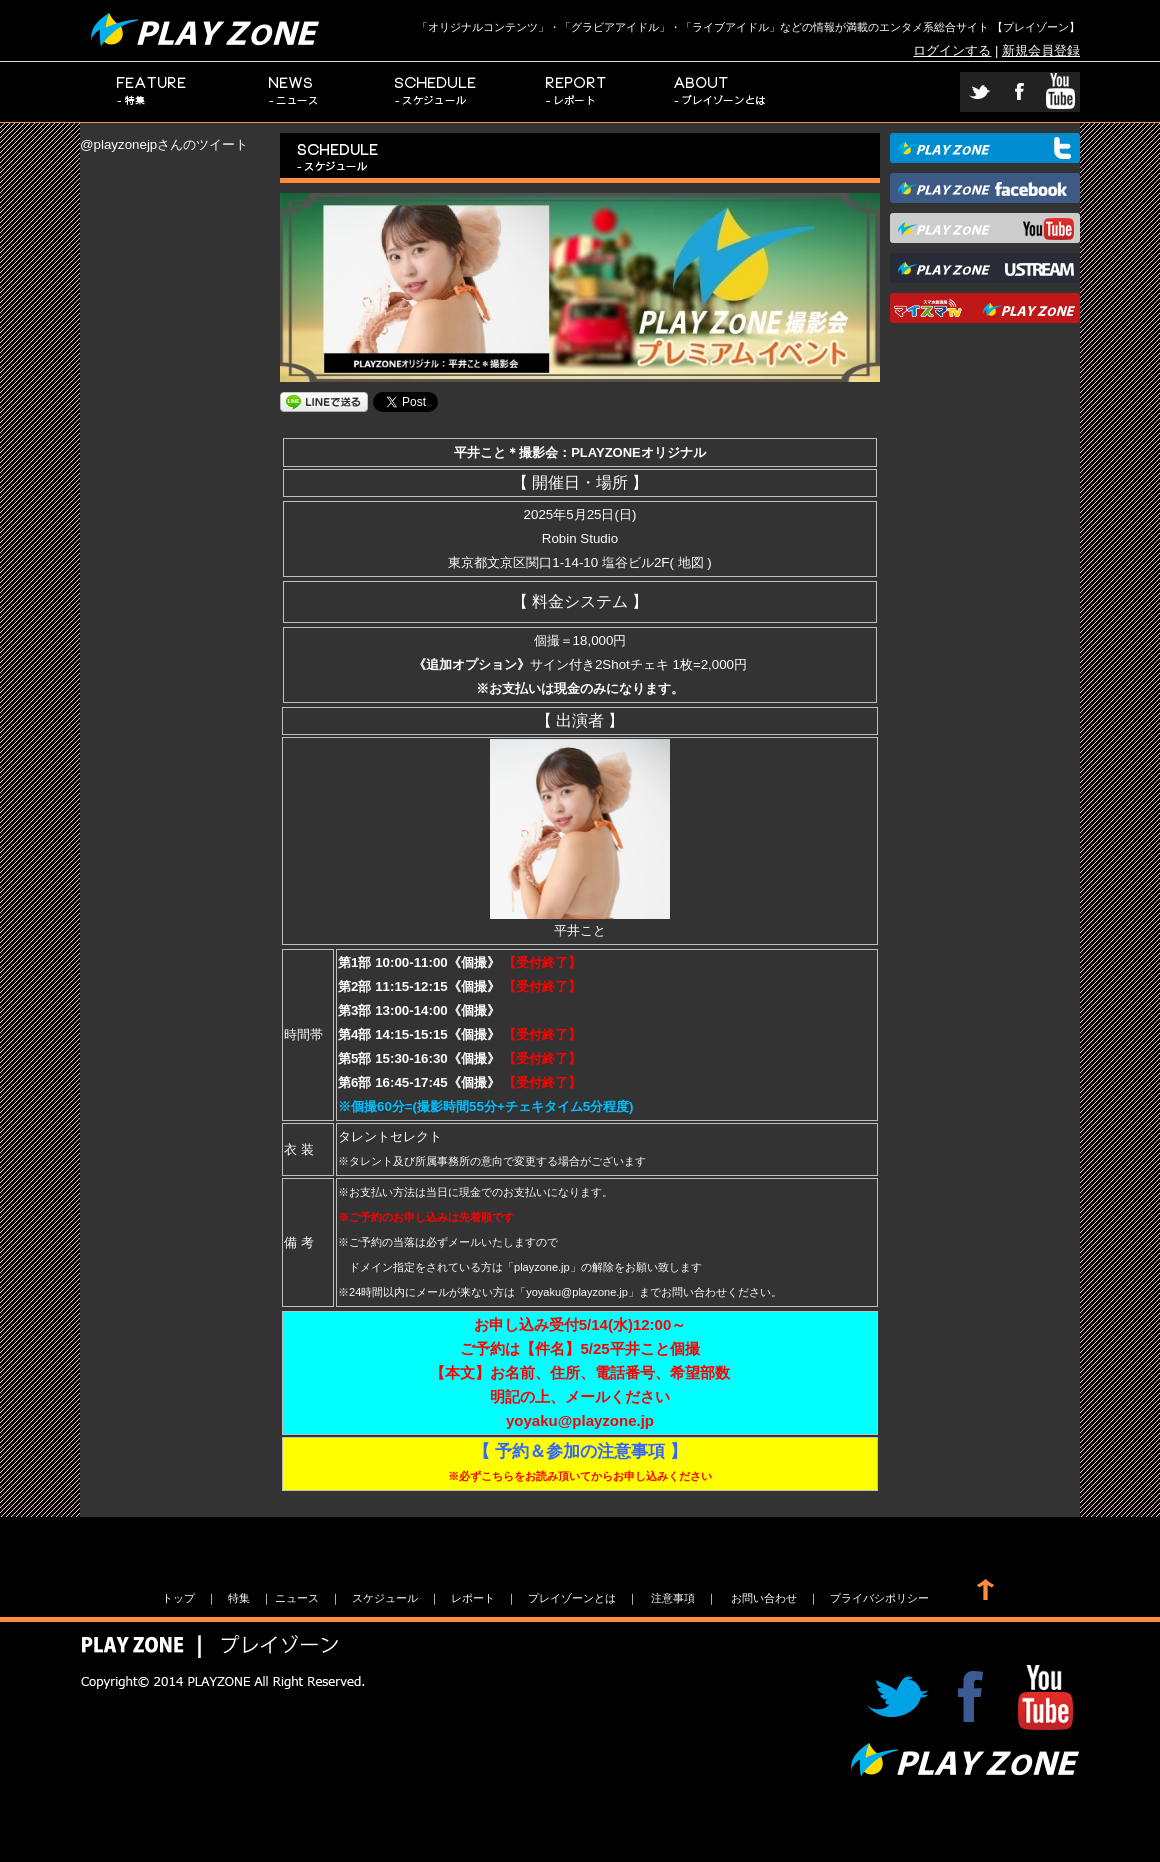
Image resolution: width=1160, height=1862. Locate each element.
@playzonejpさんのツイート (164, 144)
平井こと (580, 922)
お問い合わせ (764, 1598)
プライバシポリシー (879, 1598)
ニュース (294, 92)
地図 (691, 562)
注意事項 (673, 1598)
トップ (178, 1598)
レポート (578, 92)
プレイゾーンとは (720, 92)
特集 (151, 92)
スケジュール (436, 92)
